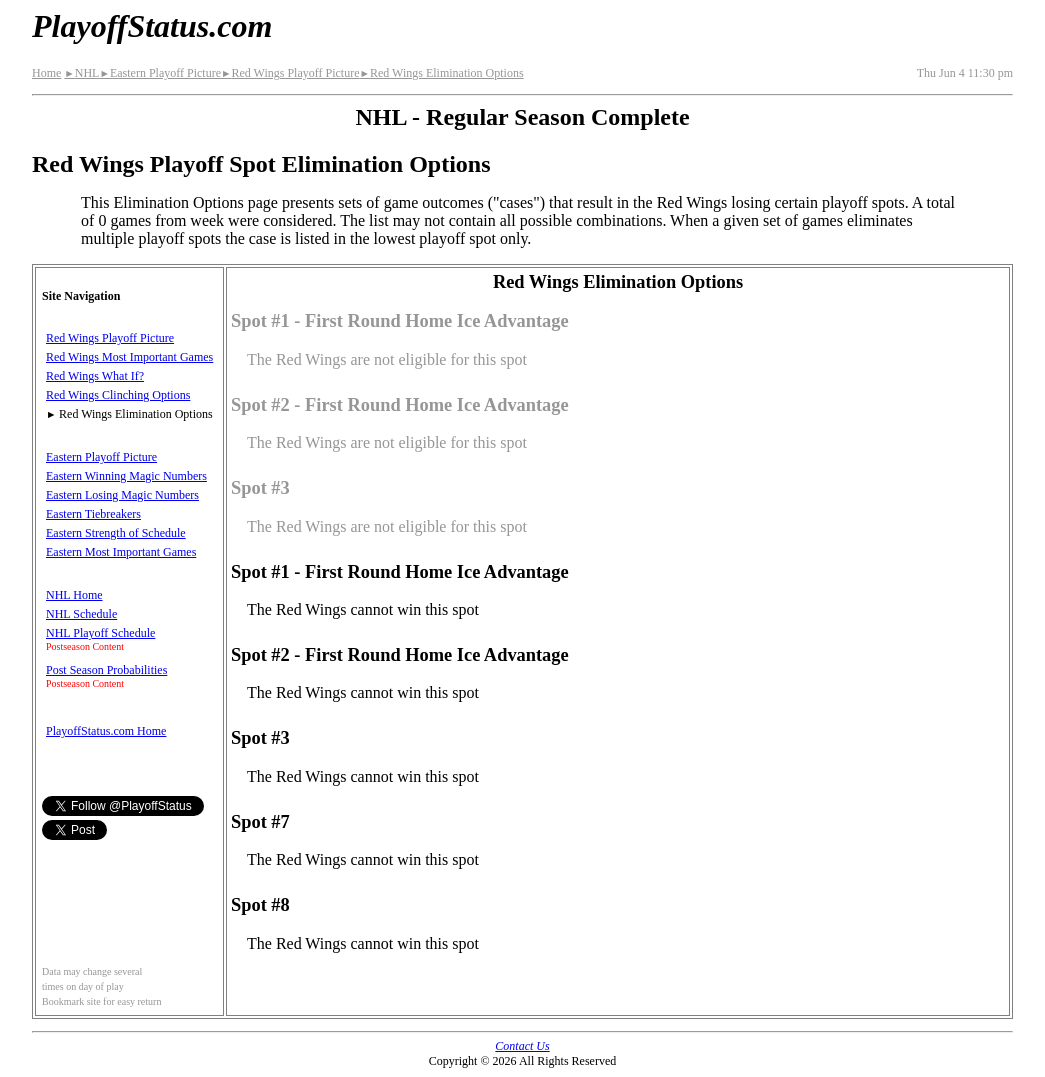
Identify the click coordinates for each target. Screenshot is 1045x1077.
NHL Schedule (81, 614)
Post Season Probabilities (106, 670)
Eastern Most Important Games (121, 552)
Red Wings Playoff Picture (290, 73)
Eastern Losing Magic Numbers (122, 495)
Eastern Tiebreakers (93, 514)
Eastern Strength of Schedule (116, 533)
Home (46, 73)
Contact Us (522, 1046)
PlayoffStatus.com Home (106, 731)
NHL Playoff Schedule (100, 633)
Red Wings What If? (95, 376)
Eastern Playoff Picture (160, 73)
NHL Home (74, 595)
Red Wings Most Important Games (129, 357)
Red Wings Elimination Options (442, 73)
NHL (81, 73)
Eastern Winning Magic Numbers (126, 476)
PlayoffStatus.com (152, 26)
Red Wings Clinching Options (118, 395)
